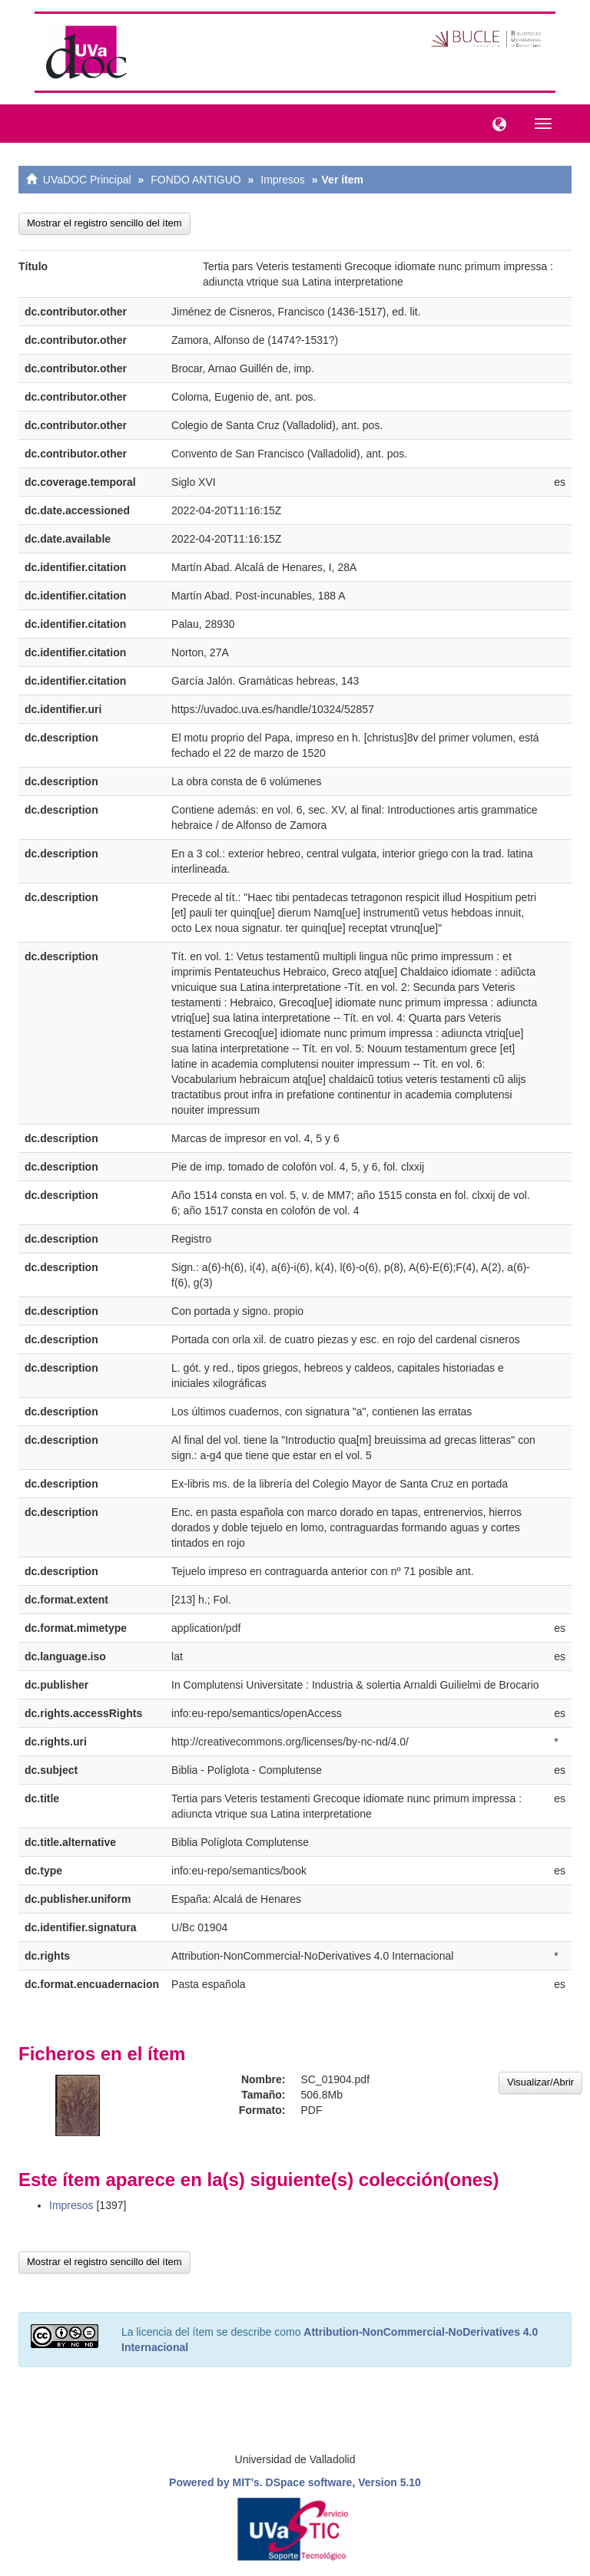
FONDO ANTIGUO (195, 179)
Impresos (282, 179)
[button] (495, 123)
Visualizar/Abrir (540, 2082)
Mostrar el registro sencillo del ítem (104, 223)
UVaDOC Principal (87, 179)
